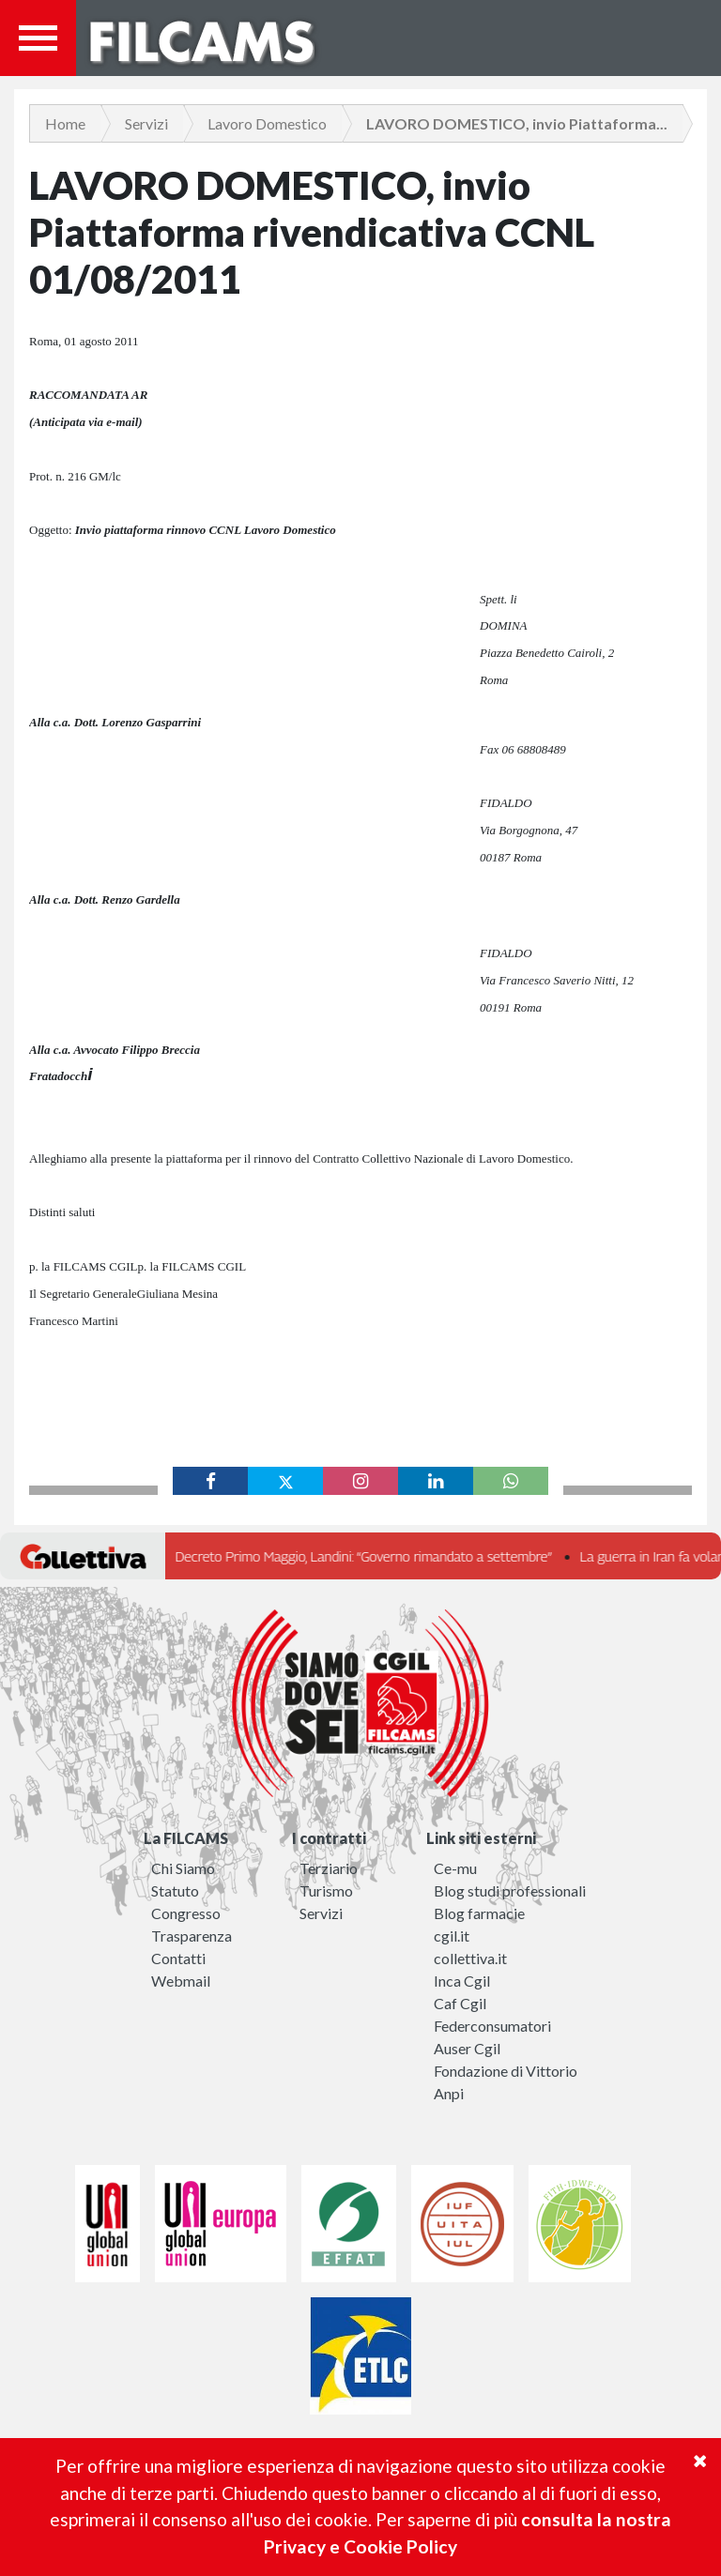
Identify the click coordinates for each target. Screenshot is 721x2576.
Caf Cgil (460, 2003)
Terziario (328, 1868)
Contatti (178, 1958)
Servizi (146, 123)
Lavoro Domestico (267, 123)
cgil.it (451, 1935)
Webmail (180, 1980)
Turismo (326, 1890)
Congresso (186, 1913)
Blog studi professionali (510, 1890)
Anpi (449, 2093)
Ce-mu (455, 1868)
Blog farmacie (479, 1913)
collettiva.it (470, 1958)
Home (65, 123)
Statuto (175, 1890)
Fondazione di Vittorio (505, 2071)
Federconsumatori (492, 2026)
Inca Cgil (462, 1980)
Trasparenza (191, 1935)
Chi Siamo (183, 1868)
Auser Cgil (467, 2048)
